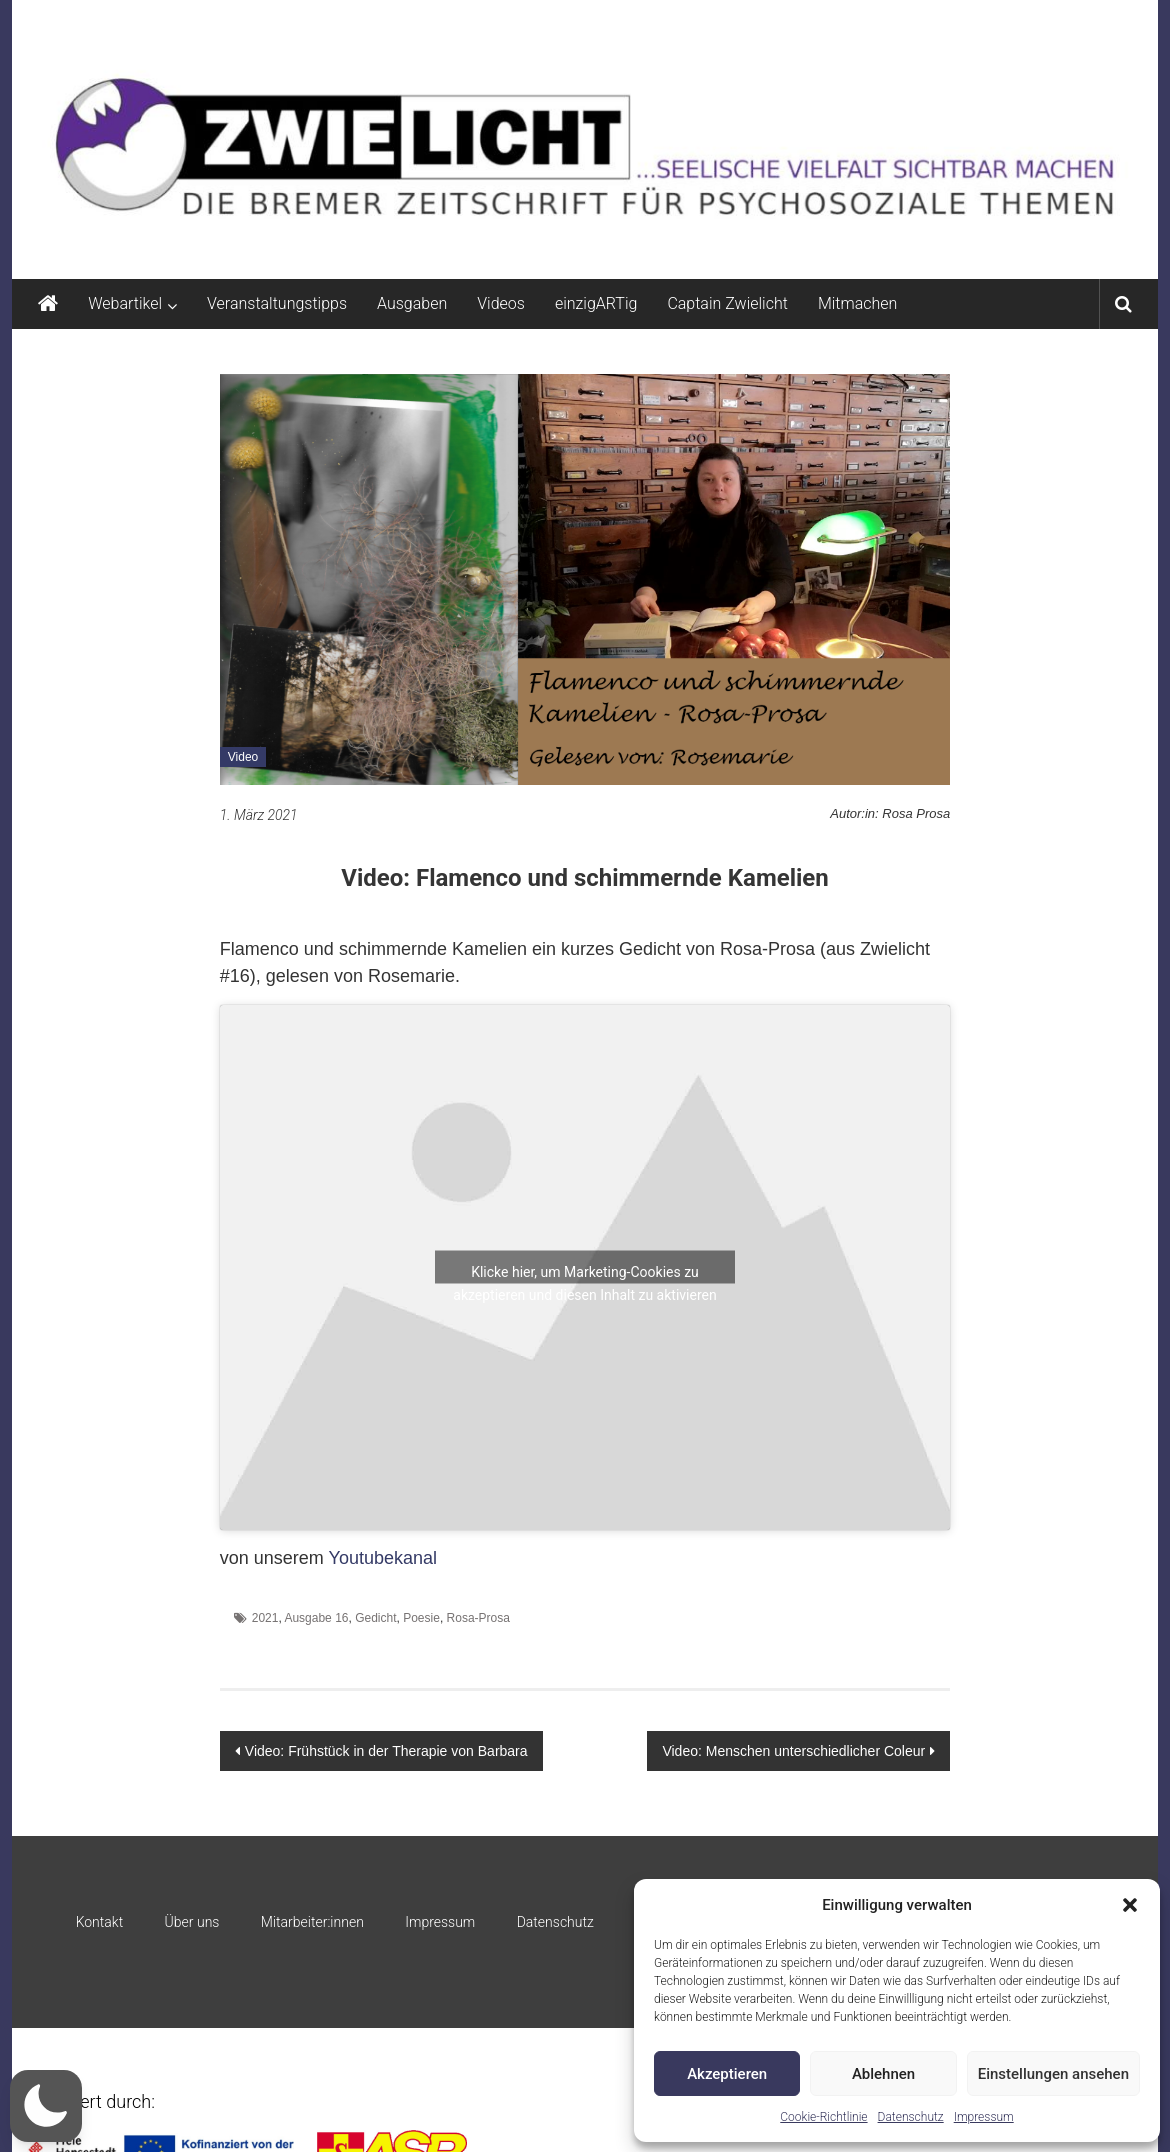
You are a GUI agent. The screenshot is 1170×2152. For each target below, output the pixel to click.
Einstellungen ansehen (1053, 2074)
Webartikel (125, 303)
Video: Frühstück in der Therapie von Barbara (386, 1751)
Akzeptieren (727, 2074)
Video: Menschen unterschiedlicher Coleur (793, 1751)
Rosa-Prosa (478, 1618)
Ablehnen (883, 2074)
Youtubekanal (383, 1558)
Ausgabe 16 (316, 1618)
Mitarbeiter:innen (312, 1922)
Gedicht (375, 1618)
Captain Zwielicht (727, 303)
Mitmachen (857, 303)
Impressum (984, 2117)
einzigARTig (596, 303)
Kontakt (100, 1922)
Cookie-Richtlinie (823, 2117)
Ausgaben (412, 303)
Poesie (421, 1618)
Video (243, 757)
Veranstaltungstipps (277, 303)
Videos (501, 303)
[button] (1130, 1905)
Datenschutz (911, 2117)
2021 (265, 1618)
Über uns (192, 1922)
